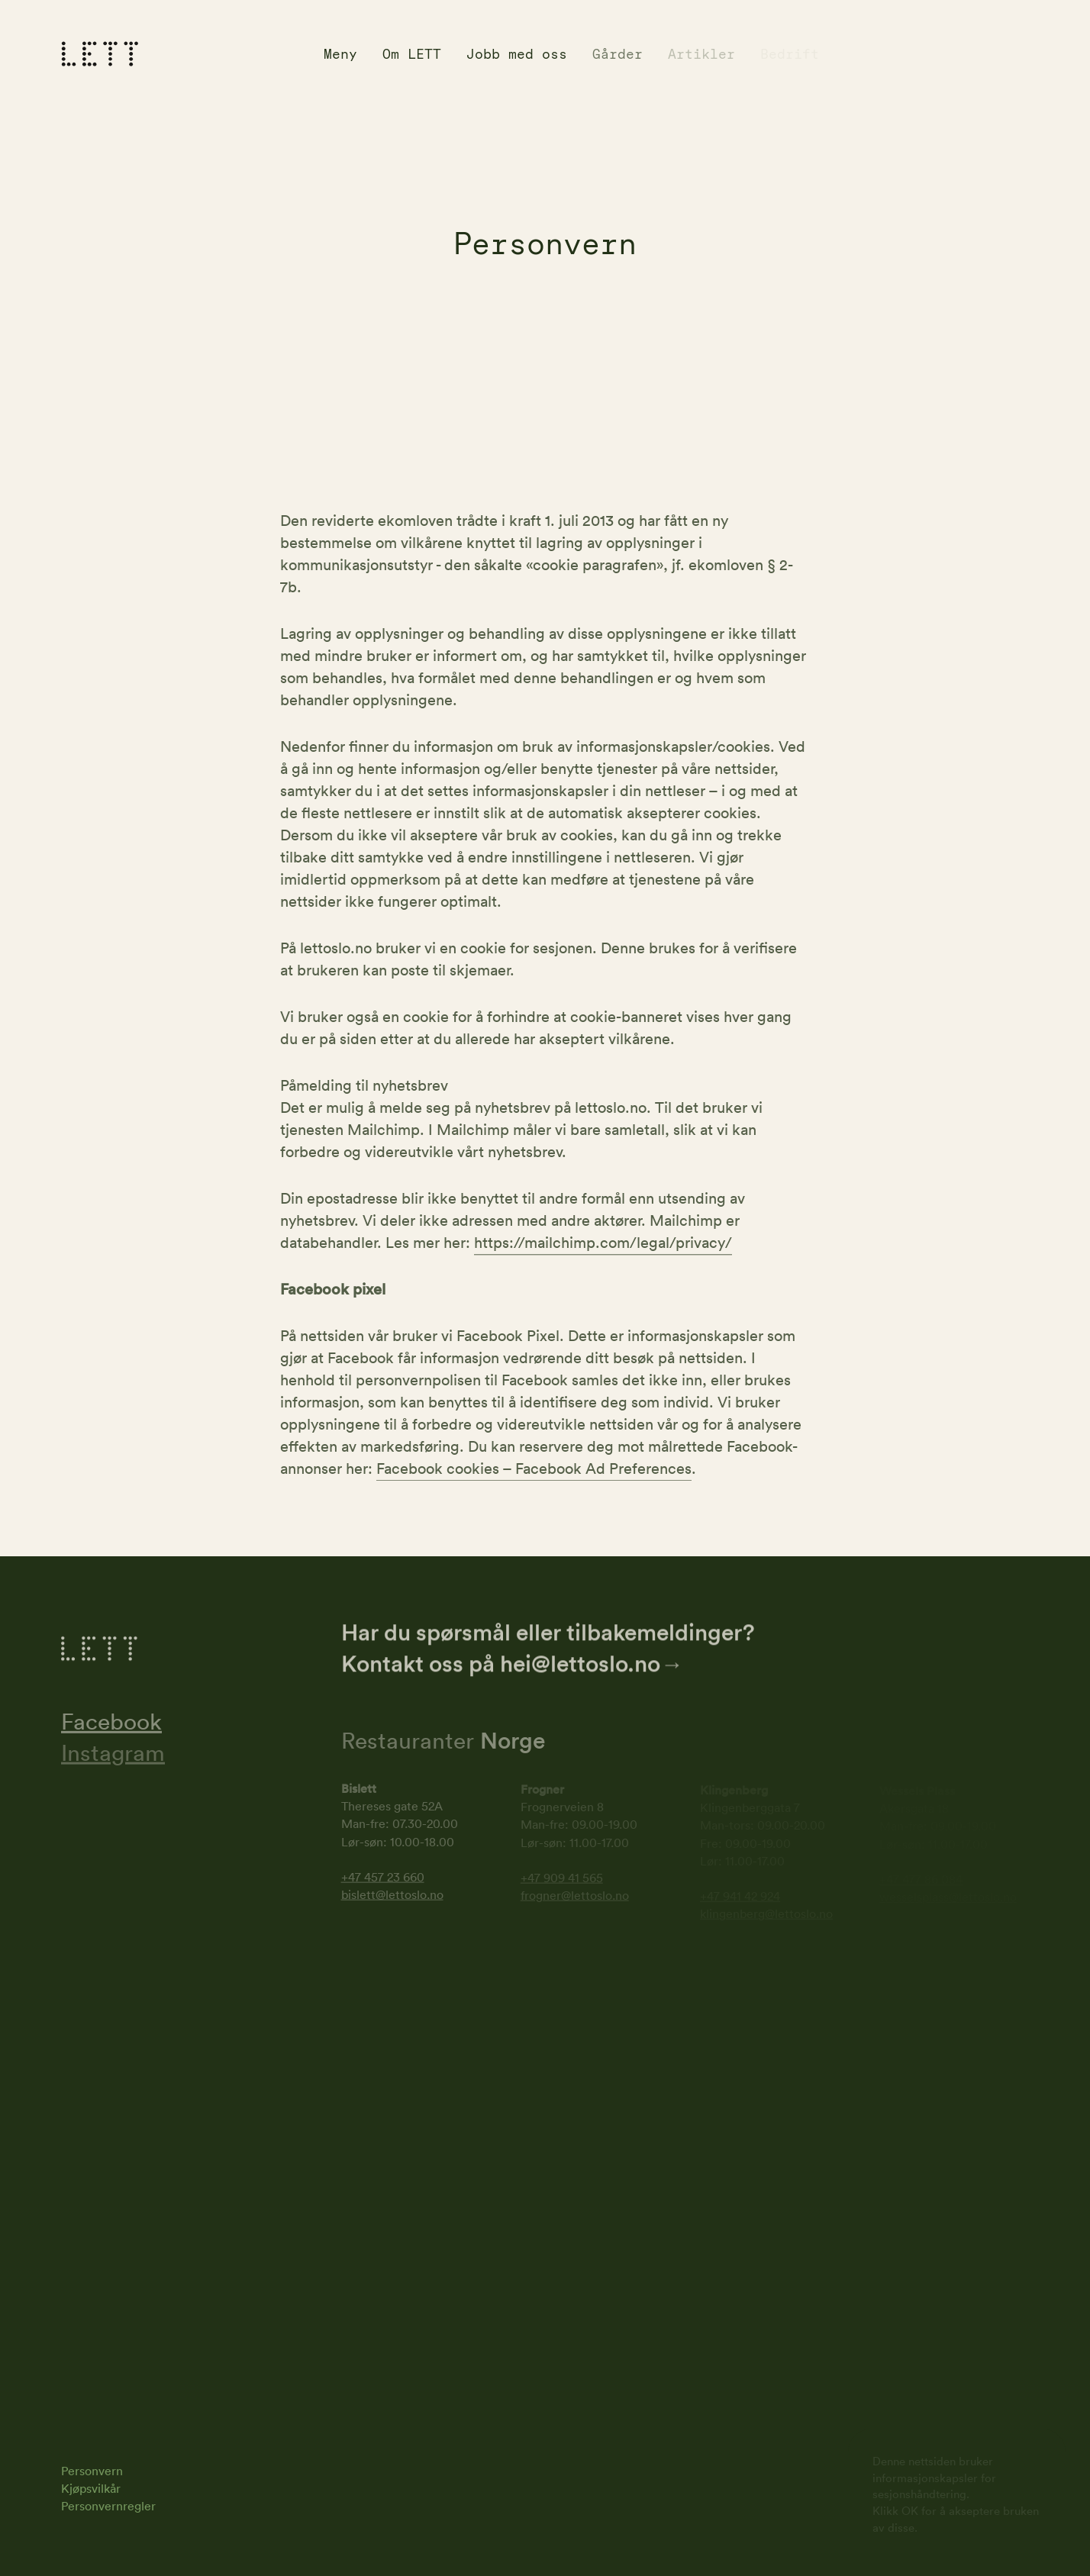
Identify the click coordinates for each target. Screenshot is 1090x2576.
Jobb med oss (516, 54)
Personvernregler (108, 2505)
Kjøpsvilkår (91, 2488)
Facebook (111, 1723)
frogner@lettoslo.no (575, 1896)
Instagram (113, 1754)
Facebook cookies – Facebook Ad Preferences (534, 1470)
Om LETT (411, 54)
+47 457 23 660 (382, 1878)
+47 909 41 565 (562, 1879)
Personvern (92, 2470)
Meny (340, 54)
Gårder (617, 54)
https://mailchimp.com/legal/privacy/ (603, 1244)
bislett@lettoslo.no (392, 1896)
